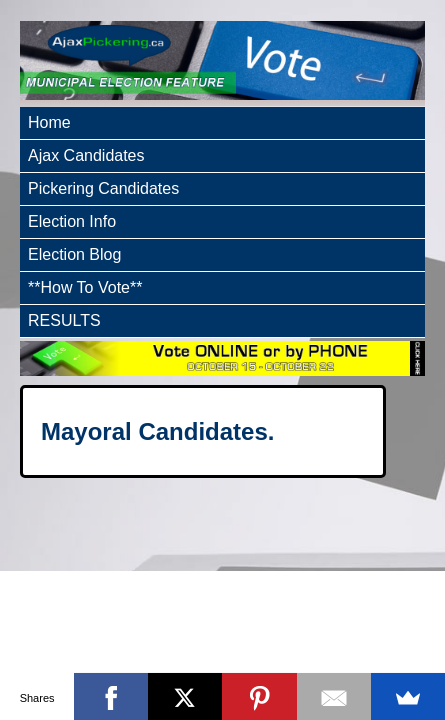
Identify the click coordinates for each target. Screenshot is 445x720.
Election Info (72, 221)
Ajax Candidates (86, 155)
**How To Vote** (85, 287)
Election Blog (74, 254)
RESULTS (64, 320)
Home (49, 122)
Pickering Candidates (103, 188)
